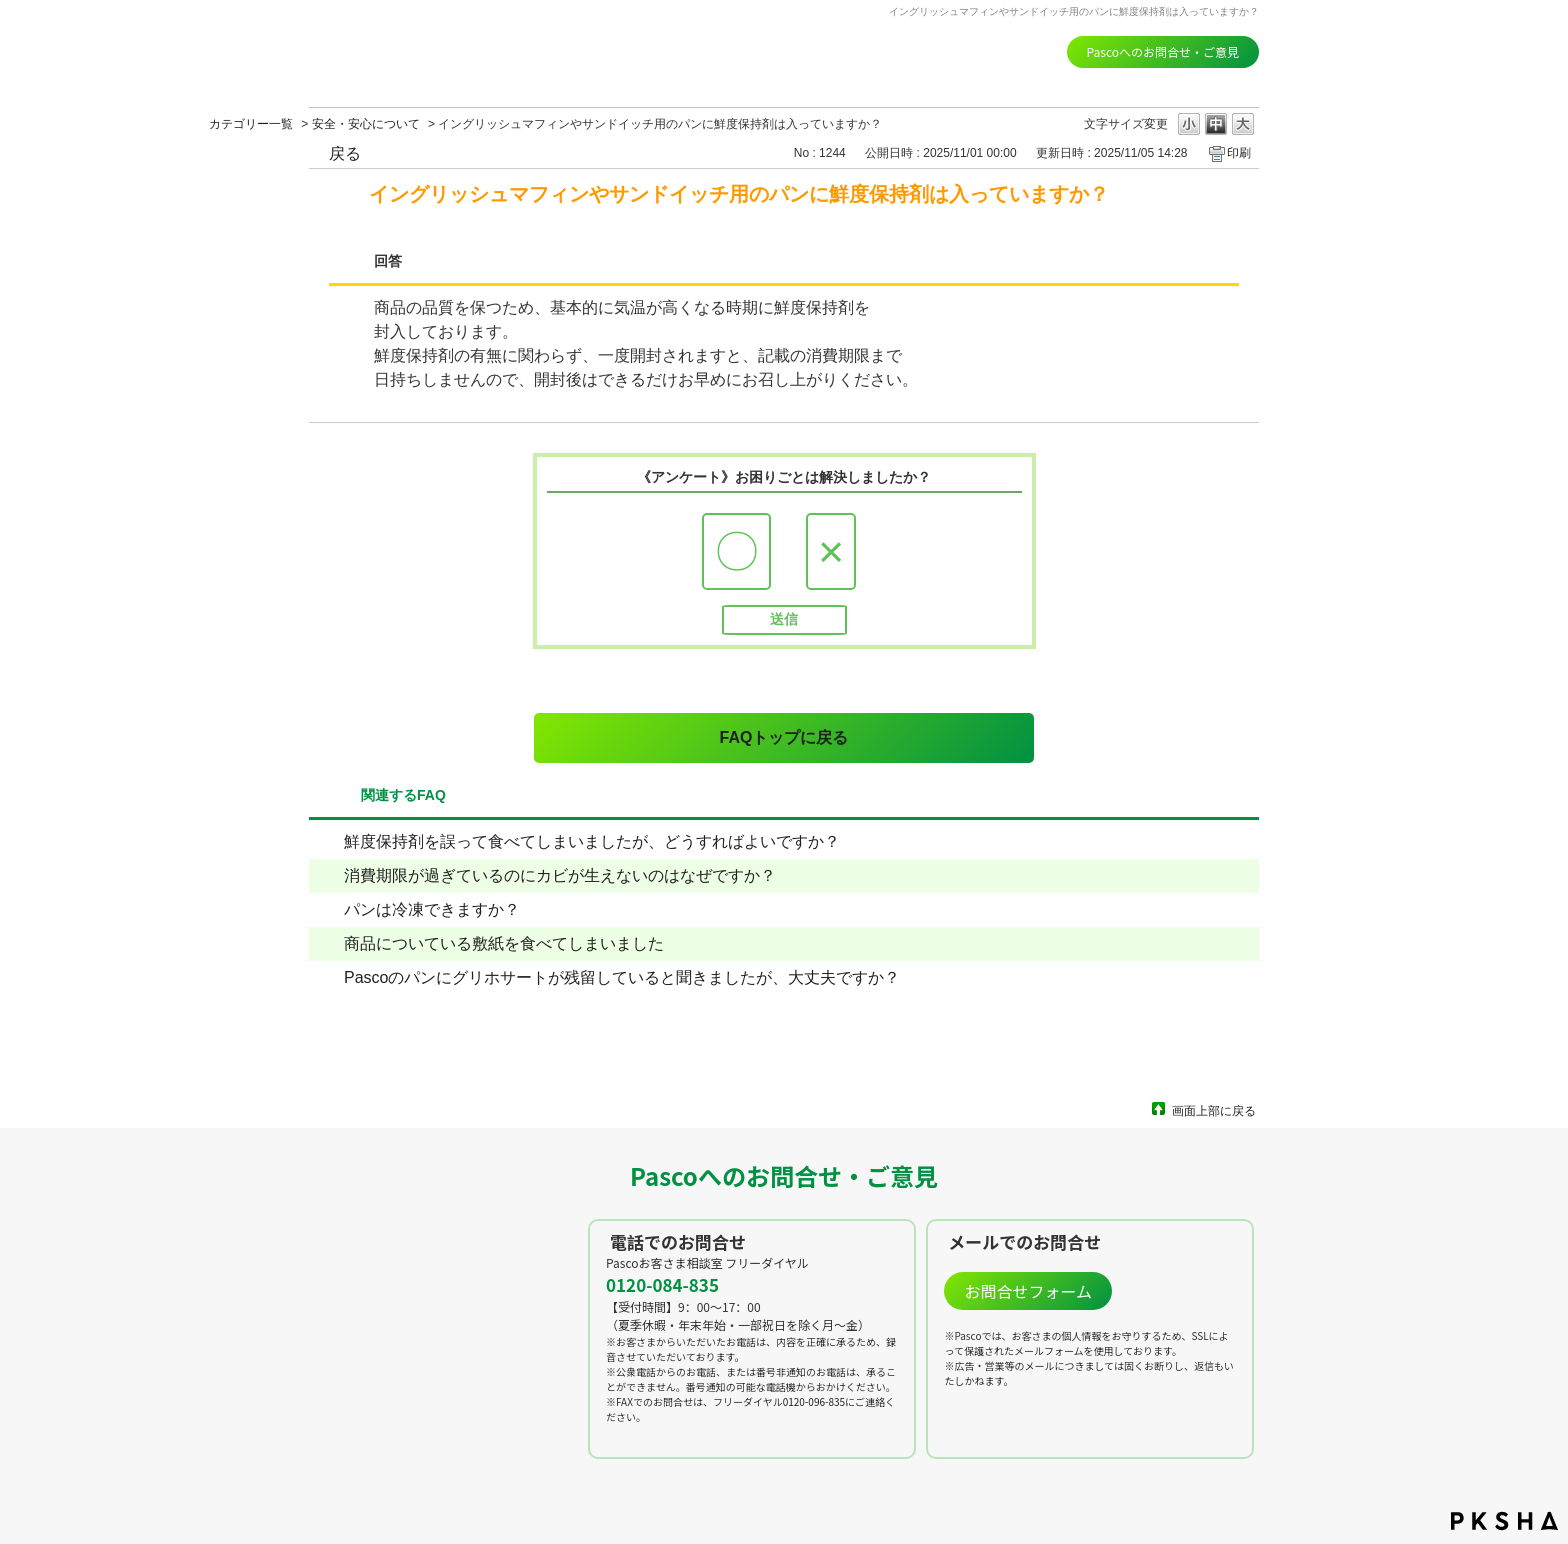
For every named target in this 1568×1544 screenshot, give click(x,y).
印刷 (1239, 153)
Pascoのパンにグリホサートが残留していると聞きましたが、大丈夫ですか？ (622, 977)
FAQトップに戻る (784, 737)
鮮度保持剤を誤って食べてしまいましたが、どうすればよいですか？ (592, 841)
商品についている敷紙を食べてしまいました (504, 943)
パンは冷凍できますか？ (432, 909)
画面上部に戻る (1214, 1110)
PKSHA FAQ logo (1504, 1521)
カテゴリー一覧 (251, 124)
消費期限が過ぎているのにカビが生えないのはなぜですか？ (560, 875)
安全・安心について (366, 124)
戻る (345, 153)
